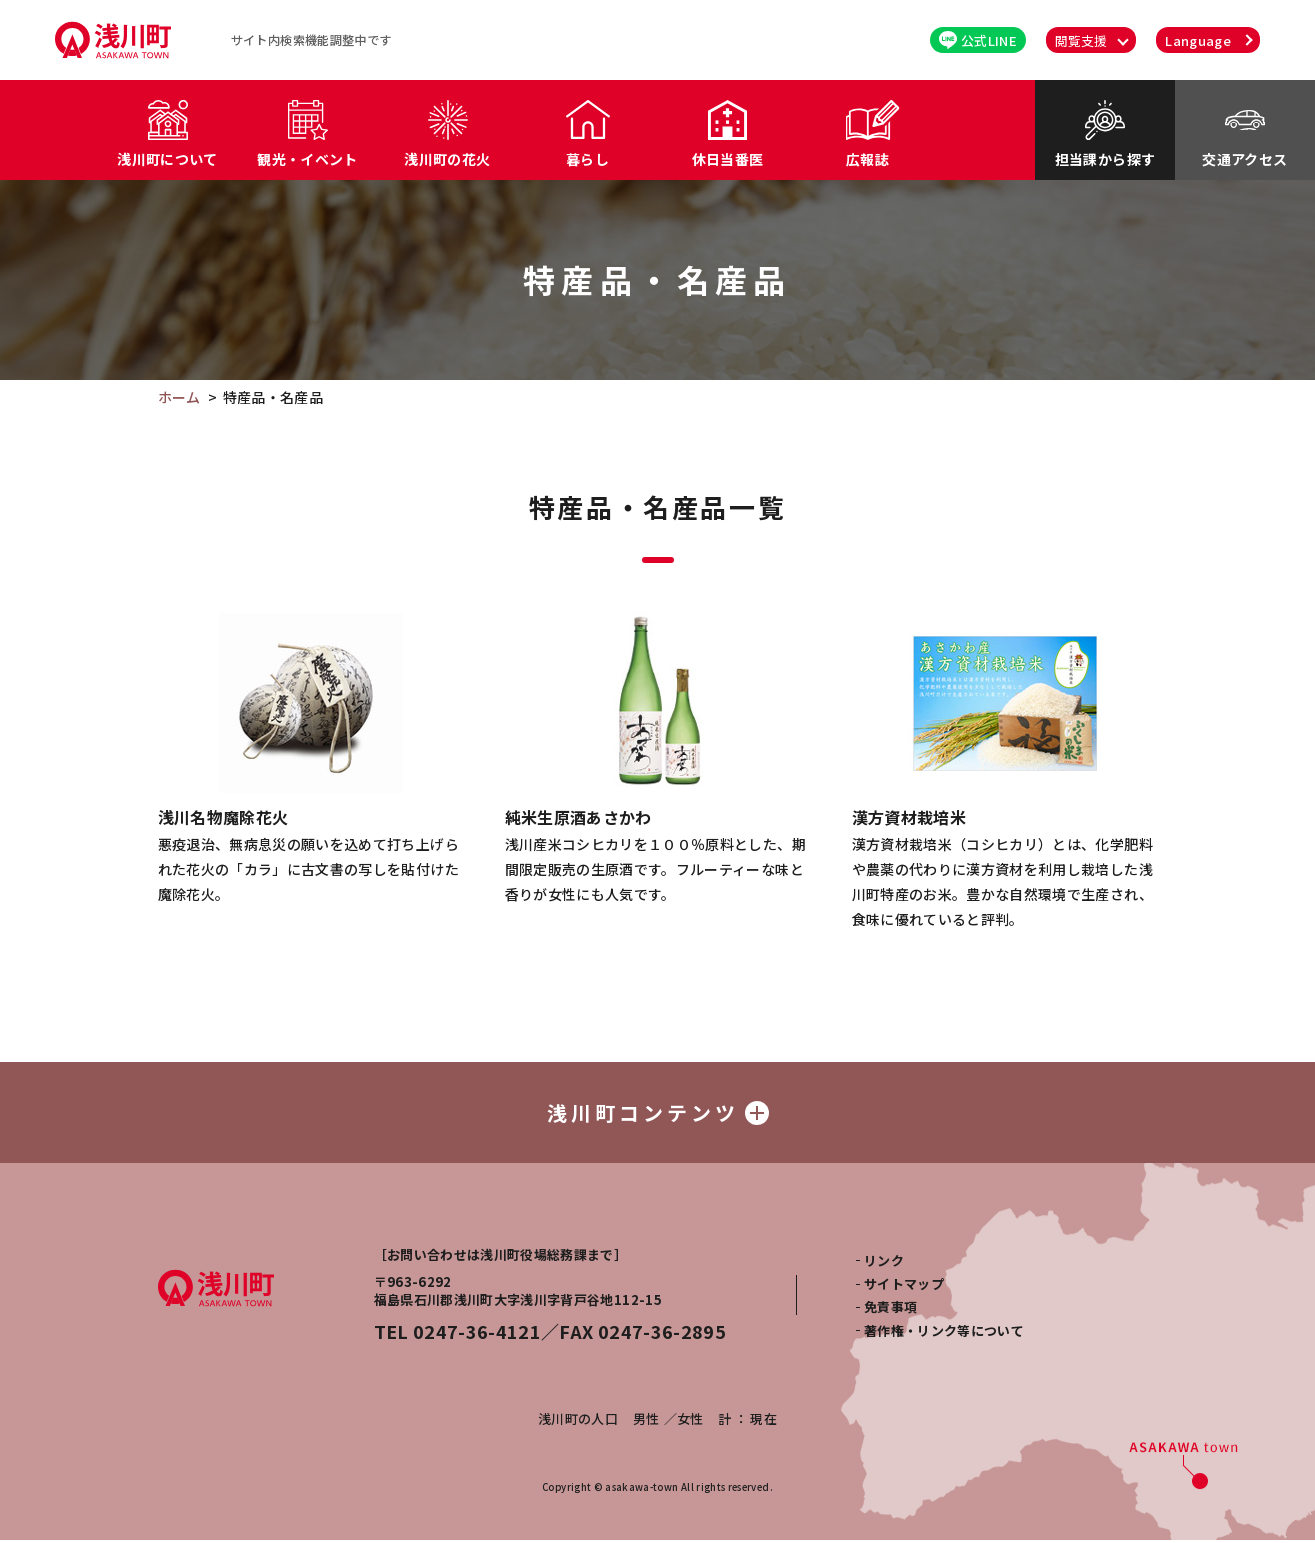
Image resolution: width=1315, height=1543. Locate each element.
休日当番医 (728, 159)
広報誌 (867, 159)
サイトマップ (904, 1286)
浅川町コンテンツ (658, 1113)
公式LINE (978, 40)
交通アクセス (1244, 159)
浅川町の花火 (447, 159)
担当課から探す (1105, 159)
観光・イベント (307, 159)
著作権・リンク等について (944, 1333)
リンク (884, 1263)
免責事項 (890, 1309)
